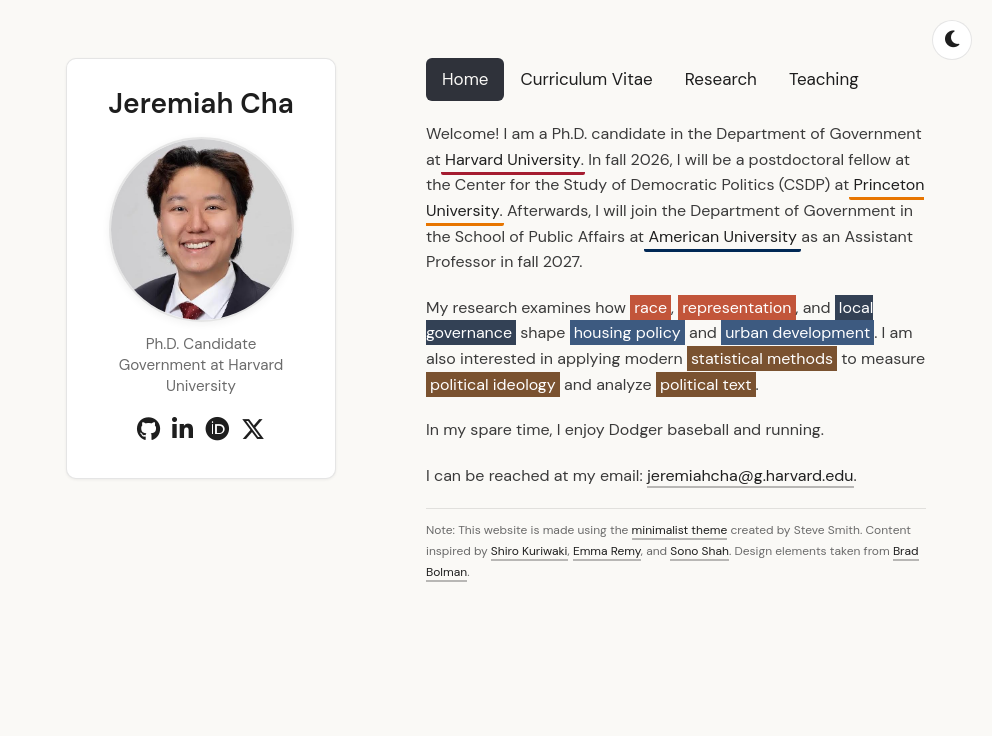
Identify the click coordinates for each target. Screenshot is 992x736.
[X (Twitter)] (253, 430)
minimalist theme (680, 530)
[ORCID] (217, 430)
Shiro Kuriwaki (529, 551)
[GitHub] (148, 430)
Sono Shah (699, 551)
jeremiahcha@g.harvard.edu (750, 475)
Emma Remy (607, 551)
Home (465, 79)
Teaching (824, 79)
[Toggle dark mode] (952, 40)
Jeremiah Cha (200, 103)
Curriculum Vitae (586, 79)
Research (721, 79)
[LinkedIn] (182, 430)
